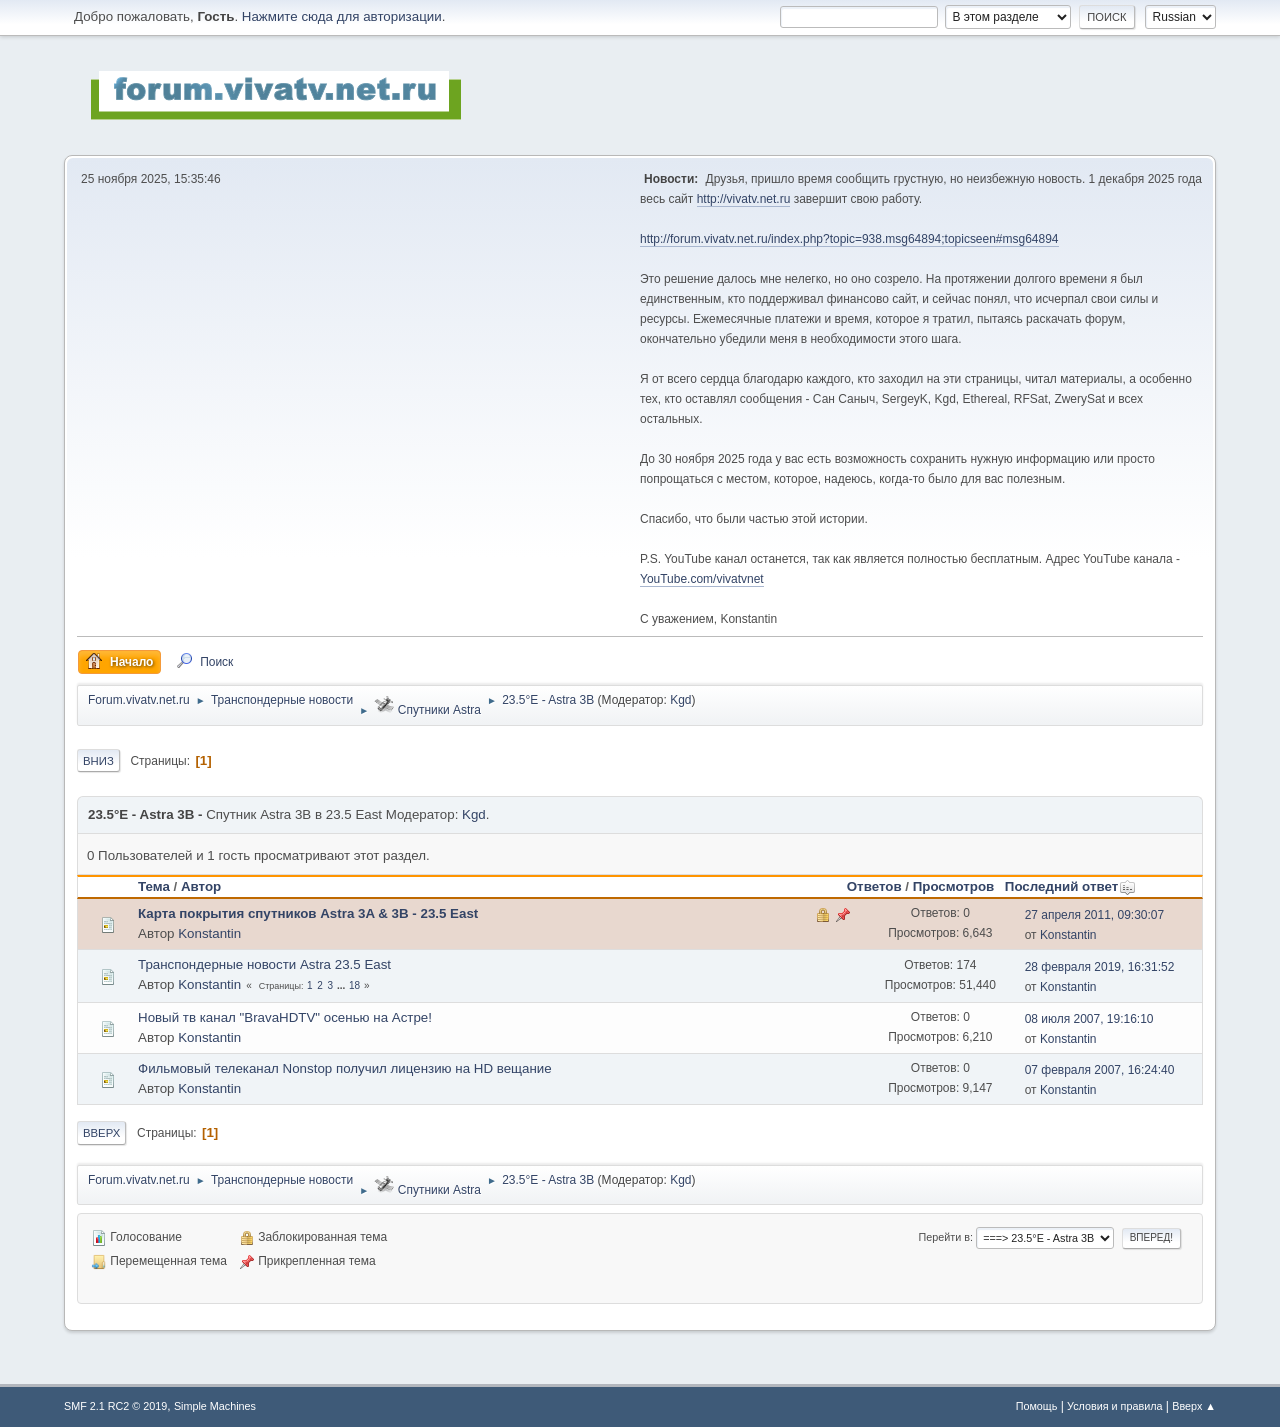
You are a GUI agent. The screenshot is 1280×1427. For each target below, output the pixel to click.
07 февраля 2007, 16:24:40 (1100, 1070)
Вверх (101, 1133)
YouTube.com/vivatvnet (702, 579)
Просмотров (954, 886)
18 (354, 985)
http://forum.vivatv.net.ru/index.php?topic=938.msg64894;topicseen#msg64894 (849, 239)
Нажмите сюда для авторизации (342, 16)
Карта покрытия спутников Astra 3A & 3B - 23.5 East (308, 913)
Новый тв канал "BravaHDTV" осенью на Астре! (285, 1017)
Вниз (98, 761)
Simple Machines (215, 1406)
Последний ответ (1070, 886)
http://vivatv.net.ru (744, 199)
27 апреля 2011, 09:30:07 (1095, 915)
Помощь (1037, 1406)
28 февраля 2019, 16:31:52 (1100, 967)
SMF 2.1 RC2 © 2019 (115, 1406)
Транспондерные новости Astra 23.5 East (264, 964)
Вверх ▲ (1194, 1406)
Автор (201, 886)
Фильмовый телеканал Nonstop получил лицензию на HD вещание (345, 1068)
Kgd (680, 700)
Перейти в (944, 1237)
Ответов (874, 886)
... (342, 985)
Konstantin (209, 933)
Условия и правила (1114, 1406)
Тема (154, 886)
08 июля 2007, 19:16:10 (1089, 1019)
